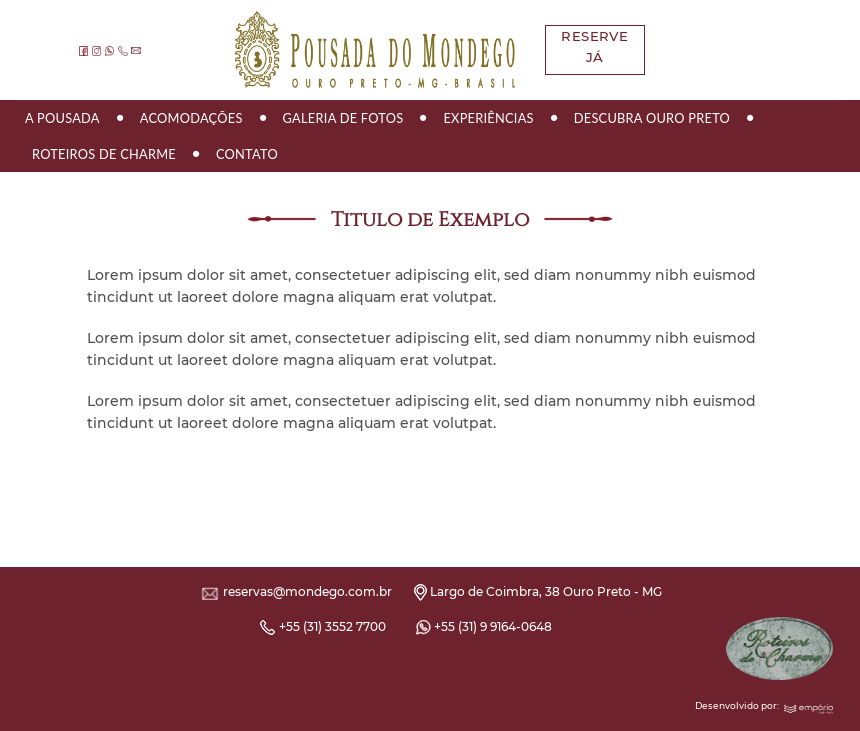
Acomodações (191, 118)
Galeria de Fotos (343, 118)
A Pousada (62, 118)
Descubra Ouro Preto (652, 118)
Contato (247, 154)
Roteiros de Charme (104, 154)
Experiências (488, 118)
